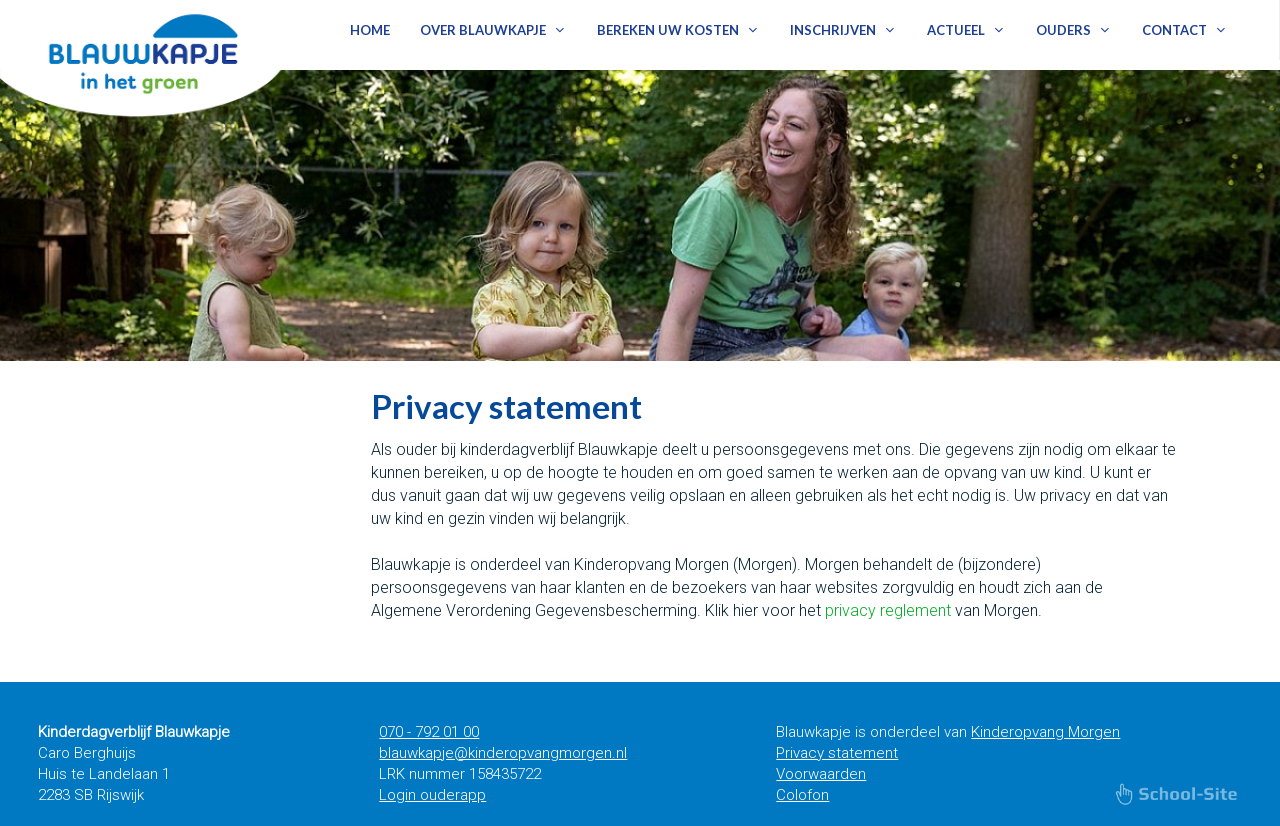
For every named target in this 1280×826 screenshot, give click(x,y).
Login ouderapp (432, 795)
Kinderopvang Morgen (1045, 732)
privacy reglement (888, 610)
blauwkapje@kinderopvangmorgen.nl (503, 753)
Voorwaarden (821, 774)
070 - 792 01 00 (429, 732)
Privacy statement (837, 753)
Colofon (802, 795)
